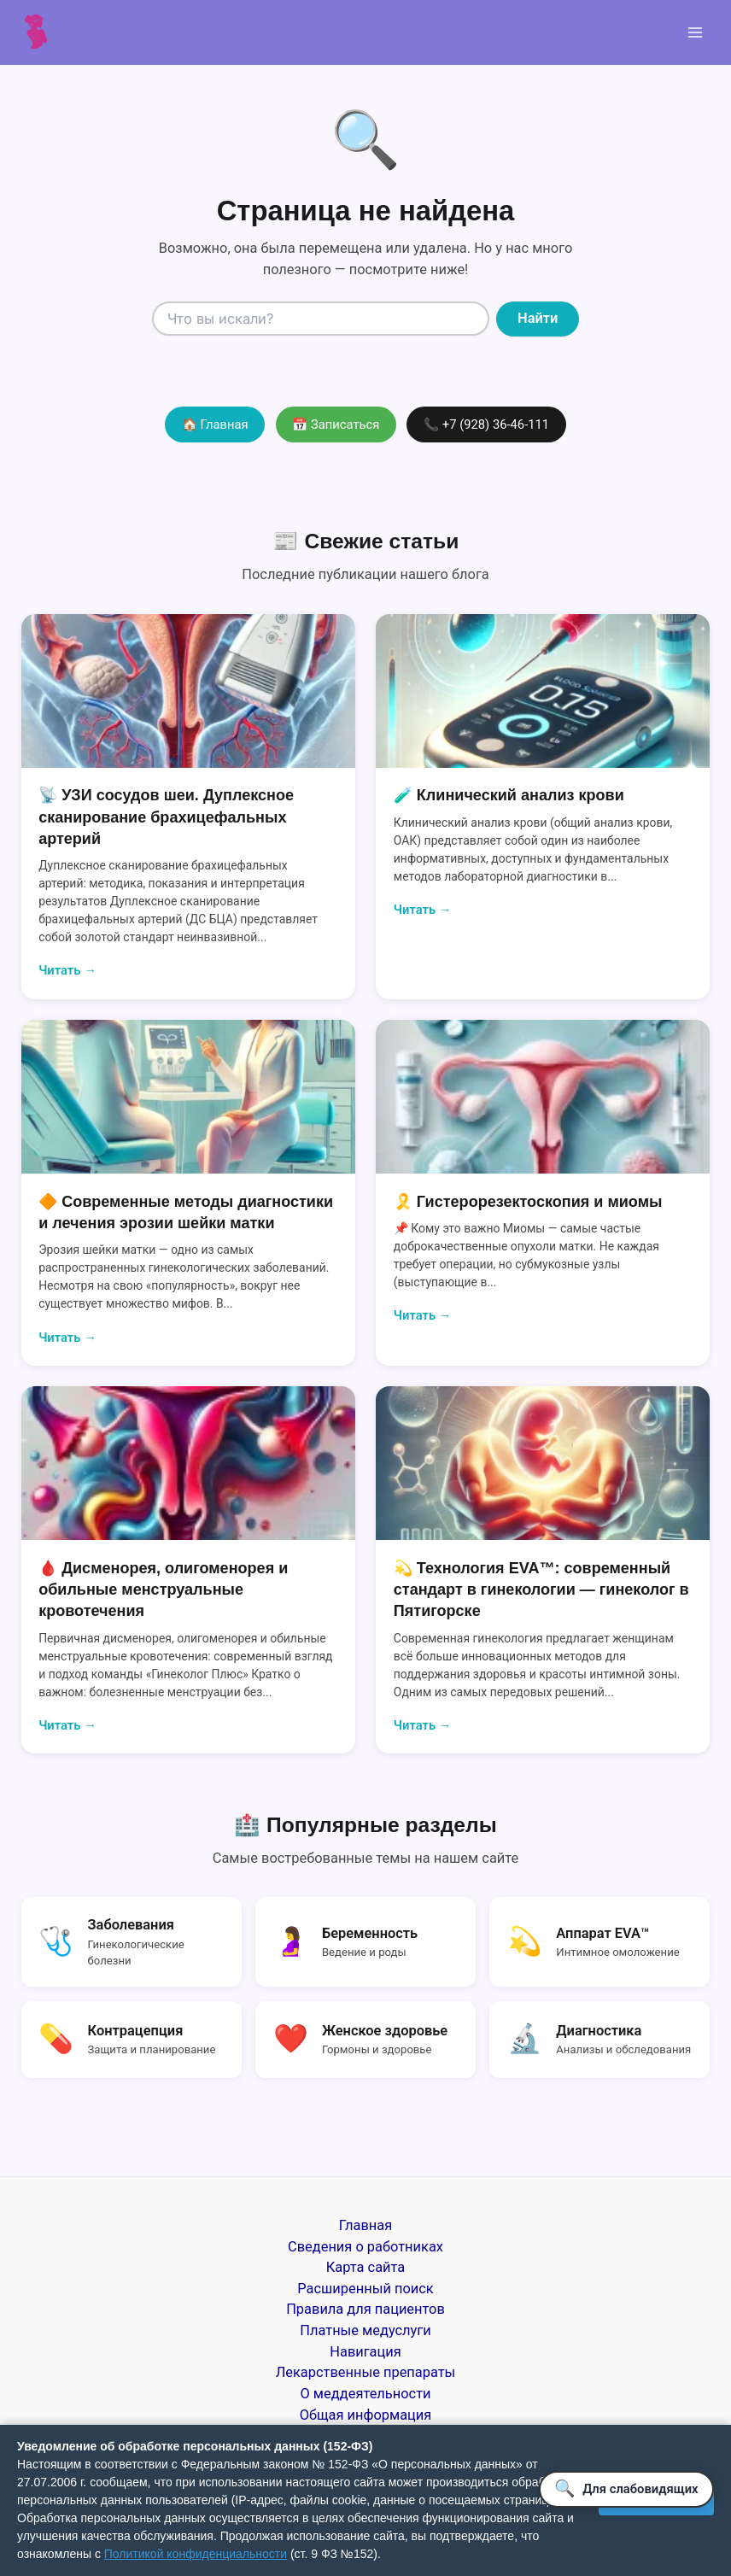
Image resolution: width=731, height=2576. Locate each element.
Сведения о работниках (365, 2247)
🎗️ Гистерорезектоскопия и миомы (528, 1201)
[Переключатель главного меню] (694, 33)
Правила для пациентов (365, 2309)
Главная (365, 2225)
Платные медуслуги (365, 2330)
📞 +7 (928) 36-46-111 (486, 424)
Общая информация (366, 2415)
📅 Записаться (335, 424)
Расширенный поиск (365, 2288)
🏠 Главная (215, 424)
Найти (538, 318)
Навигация (365, 2352)
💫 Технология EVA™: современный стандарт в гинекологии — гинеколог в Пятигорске (541, 1590)
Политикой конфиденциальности (195, 2554)
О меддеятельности (366, 2394)
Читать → (67, 970)
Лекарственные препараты (366, 2372)
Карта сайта (365, 2267)
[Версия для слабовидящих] (626, 2489)
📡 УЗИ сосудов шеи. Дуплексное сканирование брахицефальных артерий (166, 817)
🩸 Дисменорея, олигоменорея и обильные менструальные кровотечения (163, 1590)
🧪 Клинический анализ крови (509, 795)
